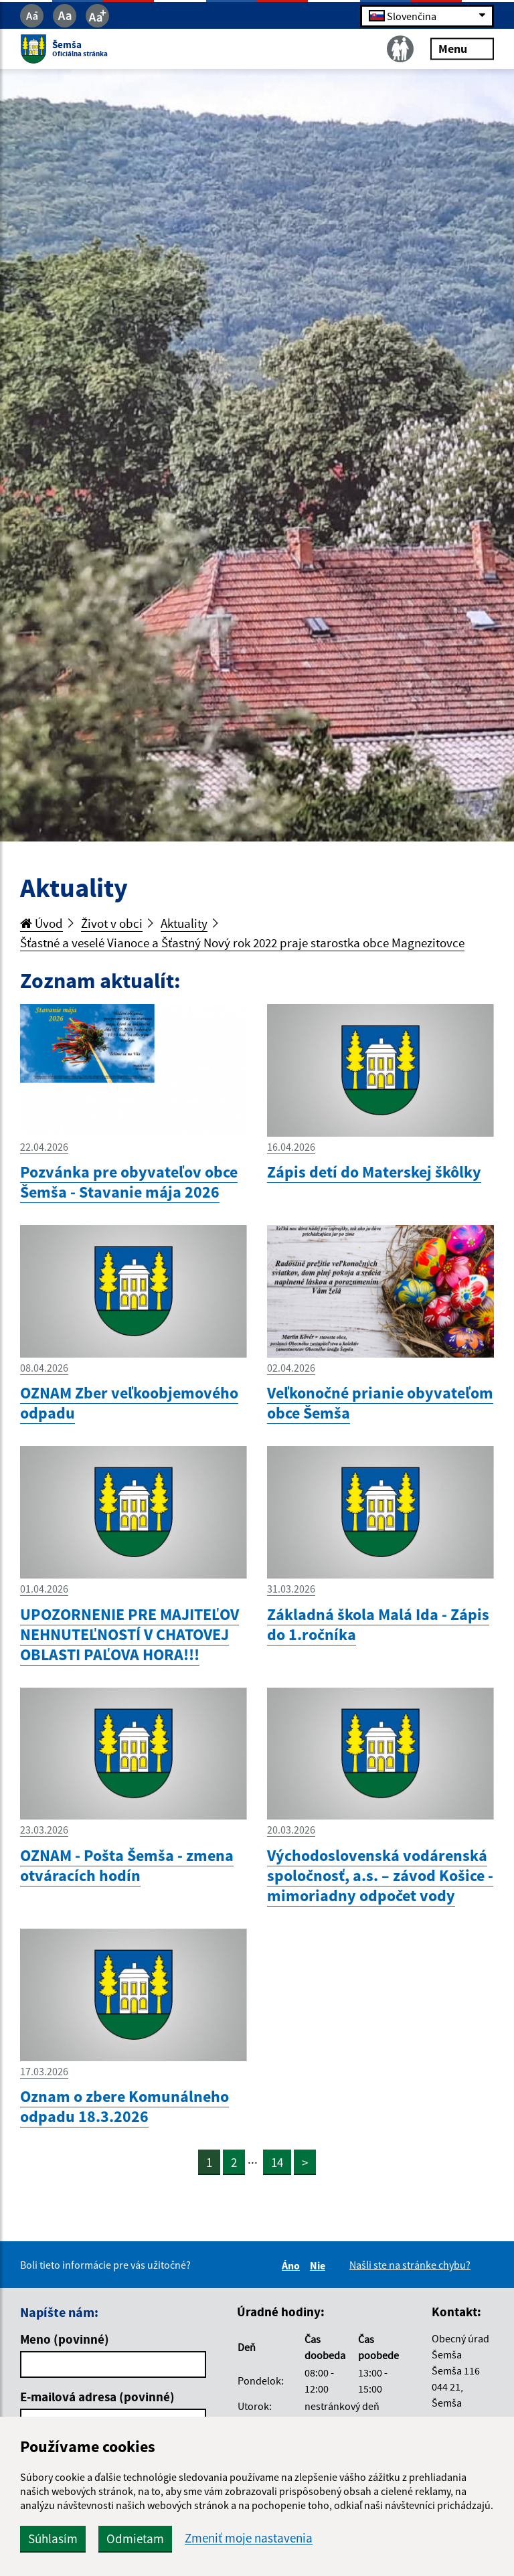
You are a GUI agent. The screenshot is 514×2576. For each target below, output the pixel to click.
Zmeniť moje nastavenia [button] (249, 2538)
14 (277, 2162)
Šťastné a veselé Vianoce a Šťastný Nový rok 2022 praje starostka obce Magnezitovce (242, 943)
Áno (293, 2265)
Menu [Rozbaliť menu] (462, 48)
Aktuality (184, 923)
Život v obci (112, 923)
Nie (319, 2265)
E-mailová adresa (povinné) (97, 2397)
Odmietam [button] (135, 2538)
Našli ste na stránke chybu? (409, 2264)
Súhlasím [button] (53, 2538)
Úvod (41, 923)
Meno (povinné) (64, 2339)
